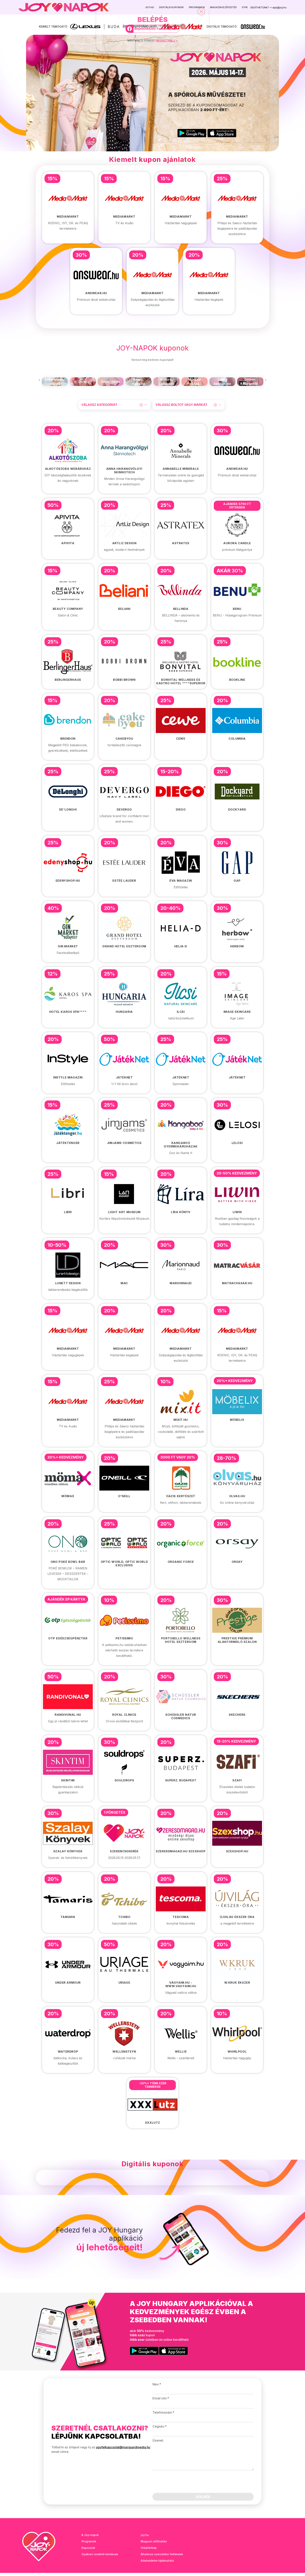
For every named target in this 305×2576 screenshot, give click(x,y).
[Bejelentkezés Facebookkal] (152, 29)
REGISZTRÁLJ (167, 40)
